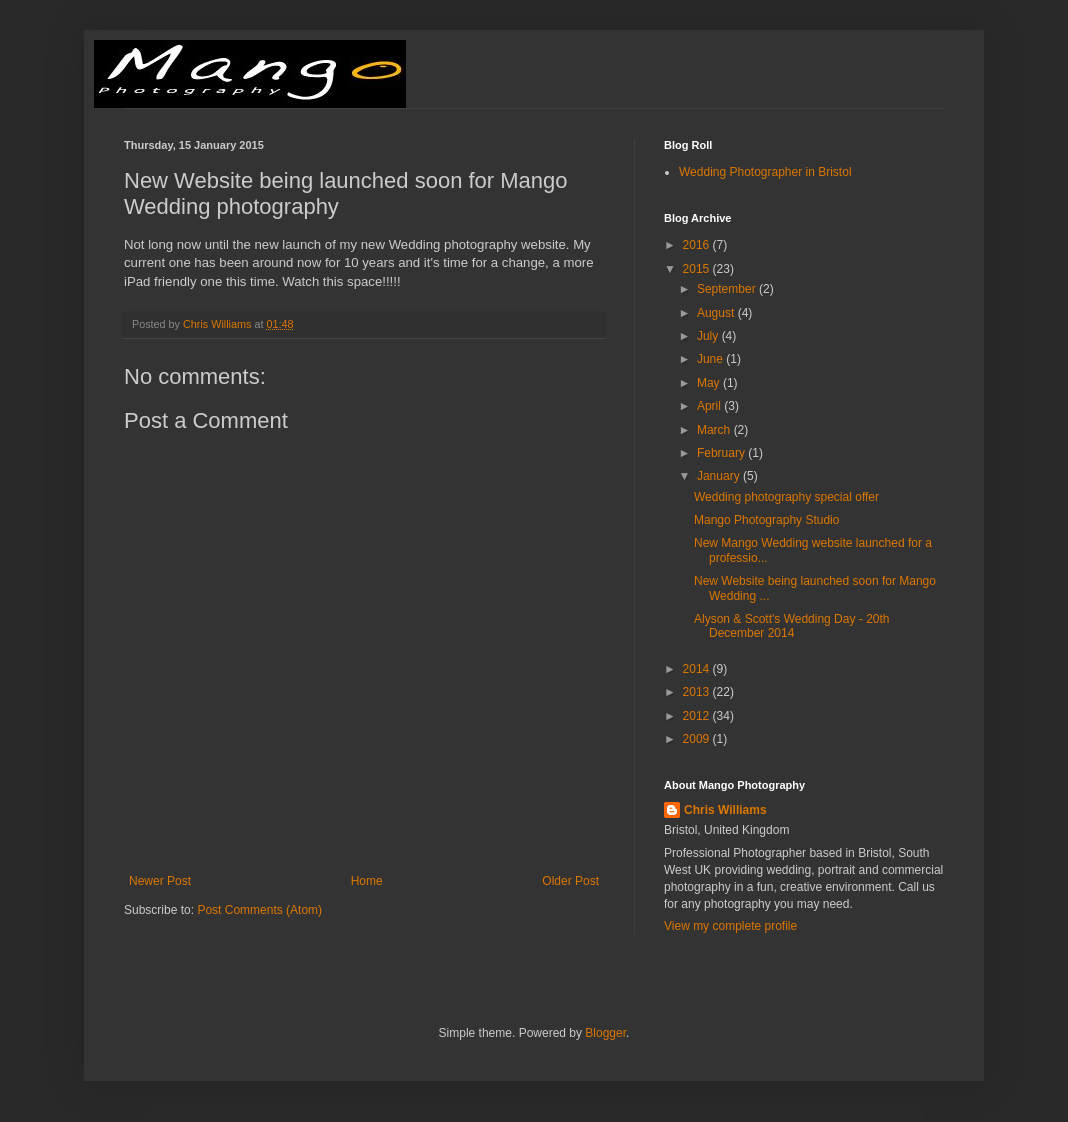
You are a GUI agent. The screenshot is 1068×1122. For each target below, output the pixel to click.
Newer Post (160, 881)
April (710, 406)
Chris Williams (725, 810)
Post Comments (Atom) (259, 910)
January (720, 476)
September (728, 289)
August (717, 313)
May (710, 383)
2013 (698, 692)
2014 (698, 669)
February (722, 453)
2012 (698, 716)
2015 (698, 269)
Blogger (605, 1033)
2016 (698, 245)
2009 (698, 739)
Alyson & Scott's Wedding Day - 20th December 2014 (792, 626)
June (711, 359)
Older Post (570, 881)
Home (367, 881)
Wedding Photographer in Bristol (765, 172)
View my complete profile (730, 926)
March (715, 430)
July (709, 336)
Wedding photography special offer (786, 497)
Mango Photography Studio (766, 520)
